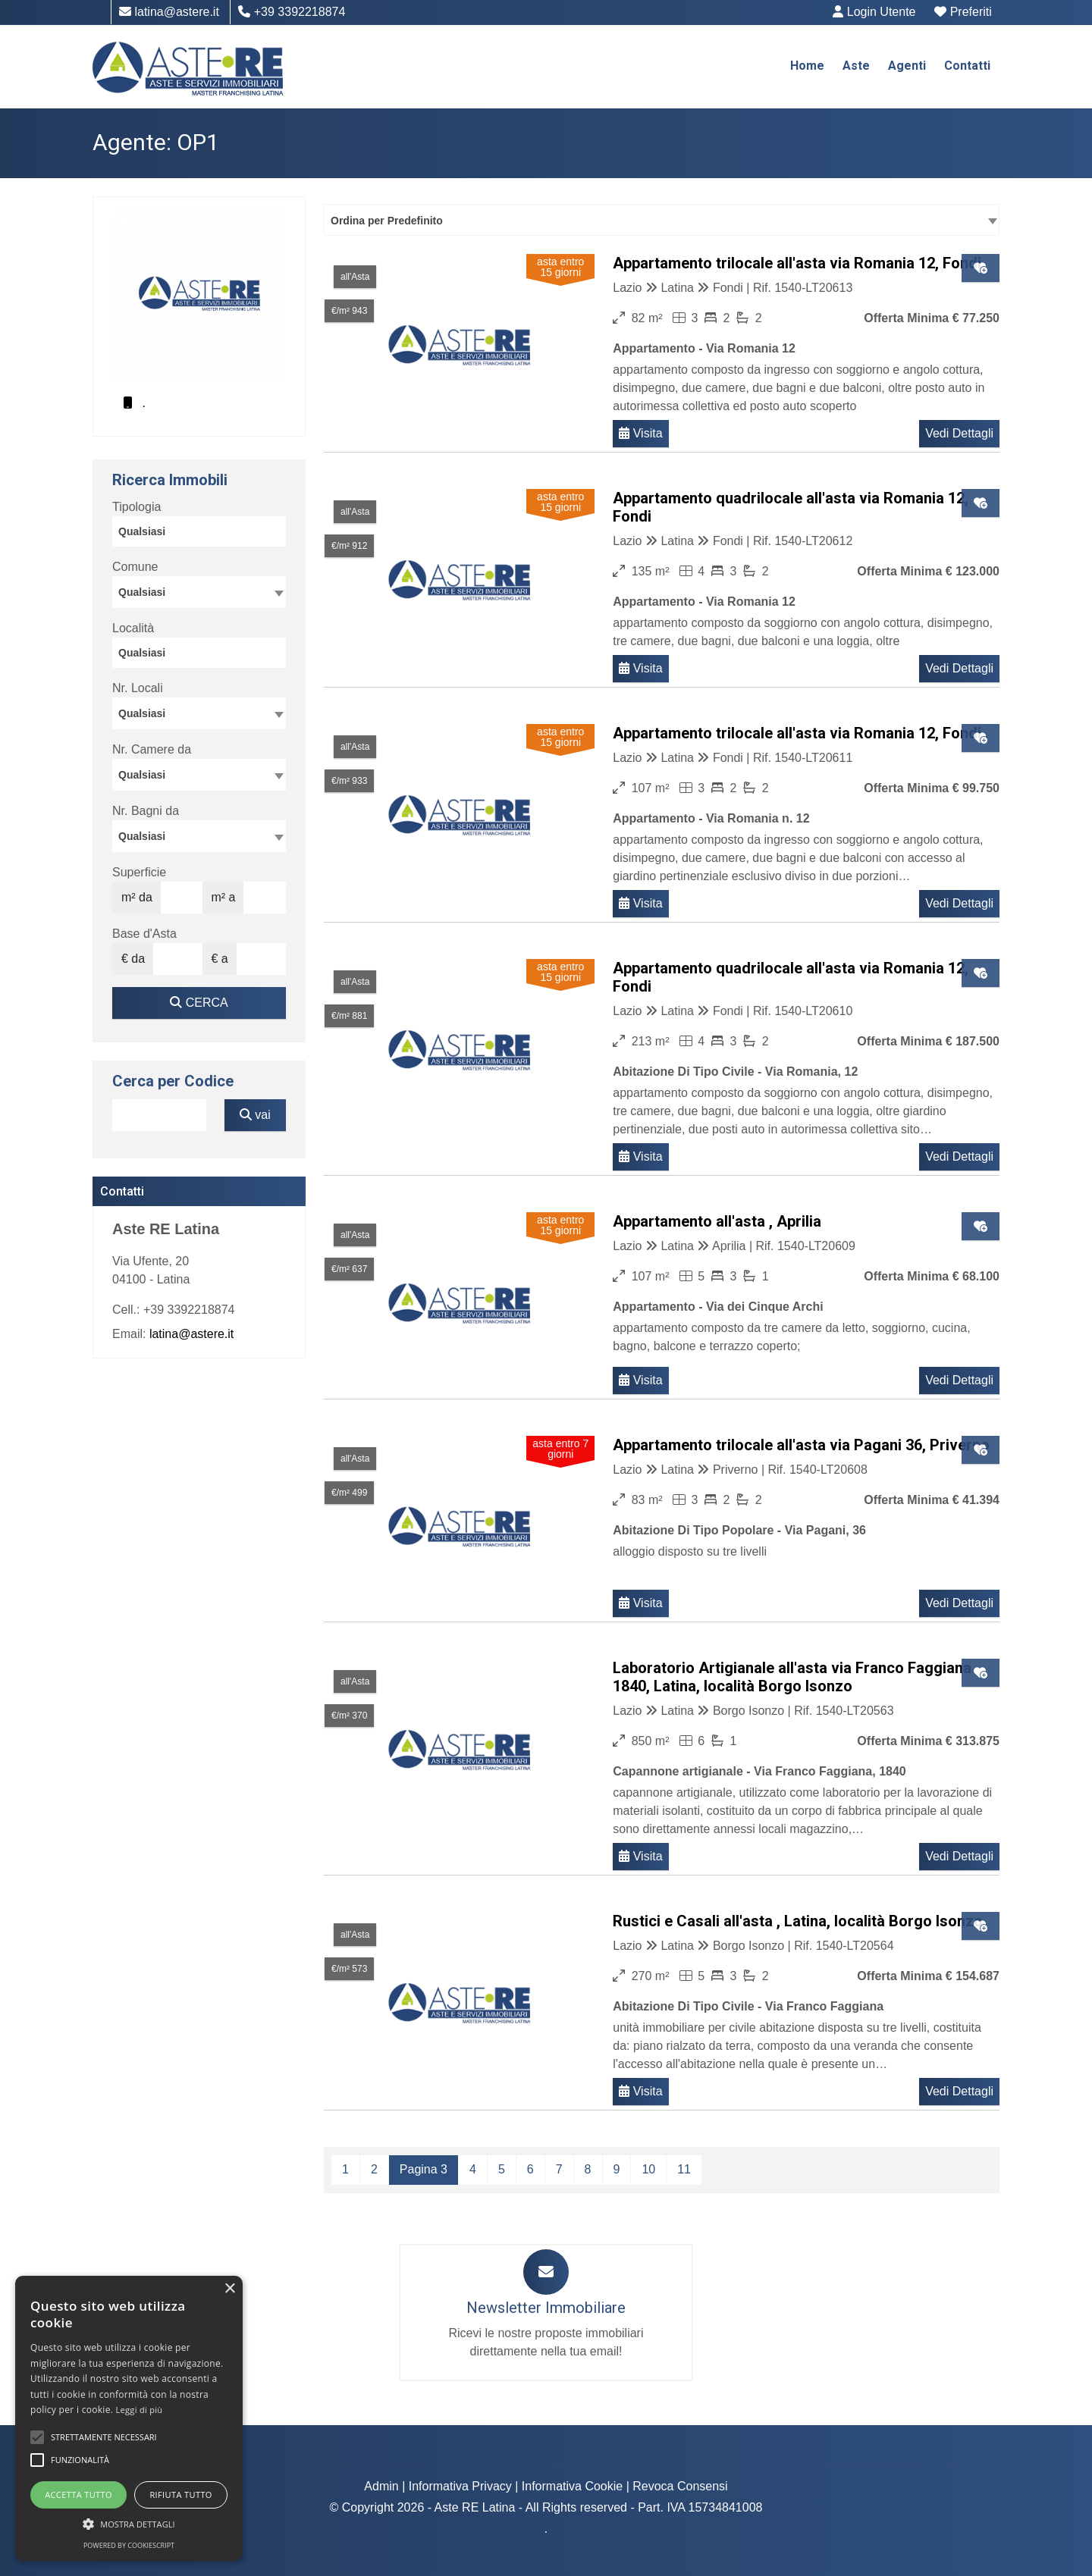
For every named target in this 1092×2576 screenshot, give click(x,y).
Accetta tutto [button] (78, 2494)
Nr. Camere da (151, 749)
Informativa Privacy (460, 2486)
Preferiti (963, 11)
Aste (856, 65)
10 (648, 2169)
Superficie (139, 872)
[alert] (129, 2418)
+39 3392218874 (291, 11)
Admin (381, 2486)
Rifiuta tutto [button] (180, 2494)
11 (684, 2169)
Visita (640, 433)
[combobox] (661, 220)
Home (807, 65)
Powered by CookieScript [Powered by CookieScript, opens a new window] (128, 2545)
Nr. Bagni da (145, 810)
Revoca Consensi (679, 2486)
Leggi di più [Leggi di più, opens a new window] (139, 2409)
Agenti (907, 65)
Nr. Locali (137, 688)
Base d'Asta (144, 933)
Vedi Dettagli (959, 433)
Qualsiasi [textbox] (141, 713)
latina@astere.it (169, 11)
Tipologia (136, 506)
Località (133, 628)
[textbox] (199, 591)
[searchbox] (203, 533)
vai (255, 1114)
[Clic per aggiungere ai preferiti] (980, 268)
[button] (37, 2437)
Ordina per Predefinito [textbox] (387, 221)
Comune (135, 566)
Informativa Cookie (572, 2486)
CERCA (199, 1002)
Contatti (967, 65)
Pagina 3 (423, 2169)
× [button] (229, 2289)
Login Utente (874, 11)
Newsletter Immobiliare (546, 2308)
